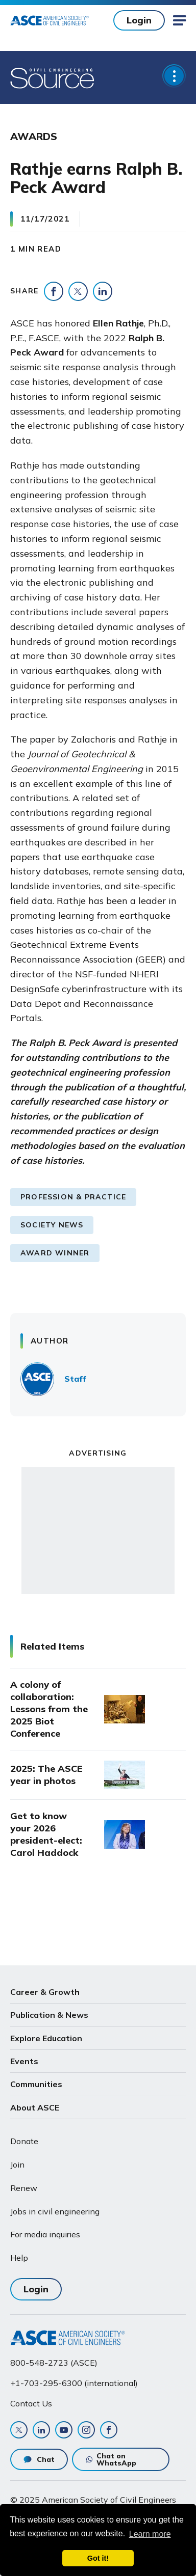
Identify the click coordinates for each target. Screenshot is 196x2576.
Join (17, 2164)
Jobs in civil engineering (55, 2211)
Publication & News (49, 2015)
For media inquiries (45, 2234)
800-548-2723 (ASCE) (53, 2363)
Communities (36, 2084)
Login (139, 20)
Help (19, 2258)
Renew (23, 2188)
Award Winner (54, 1252)
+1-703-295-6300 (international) (74, 2383)
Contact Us (31, 2403)
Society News (51, 1224)
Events (24, 2061)
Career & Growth (45, 1992)
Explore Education (46, 2038)
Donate (24, 2141)
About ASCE (34, 2107)
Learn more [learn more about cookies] (150, 2534)
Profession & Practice (73, 1196)
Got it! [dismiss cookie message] (98, 2558)
